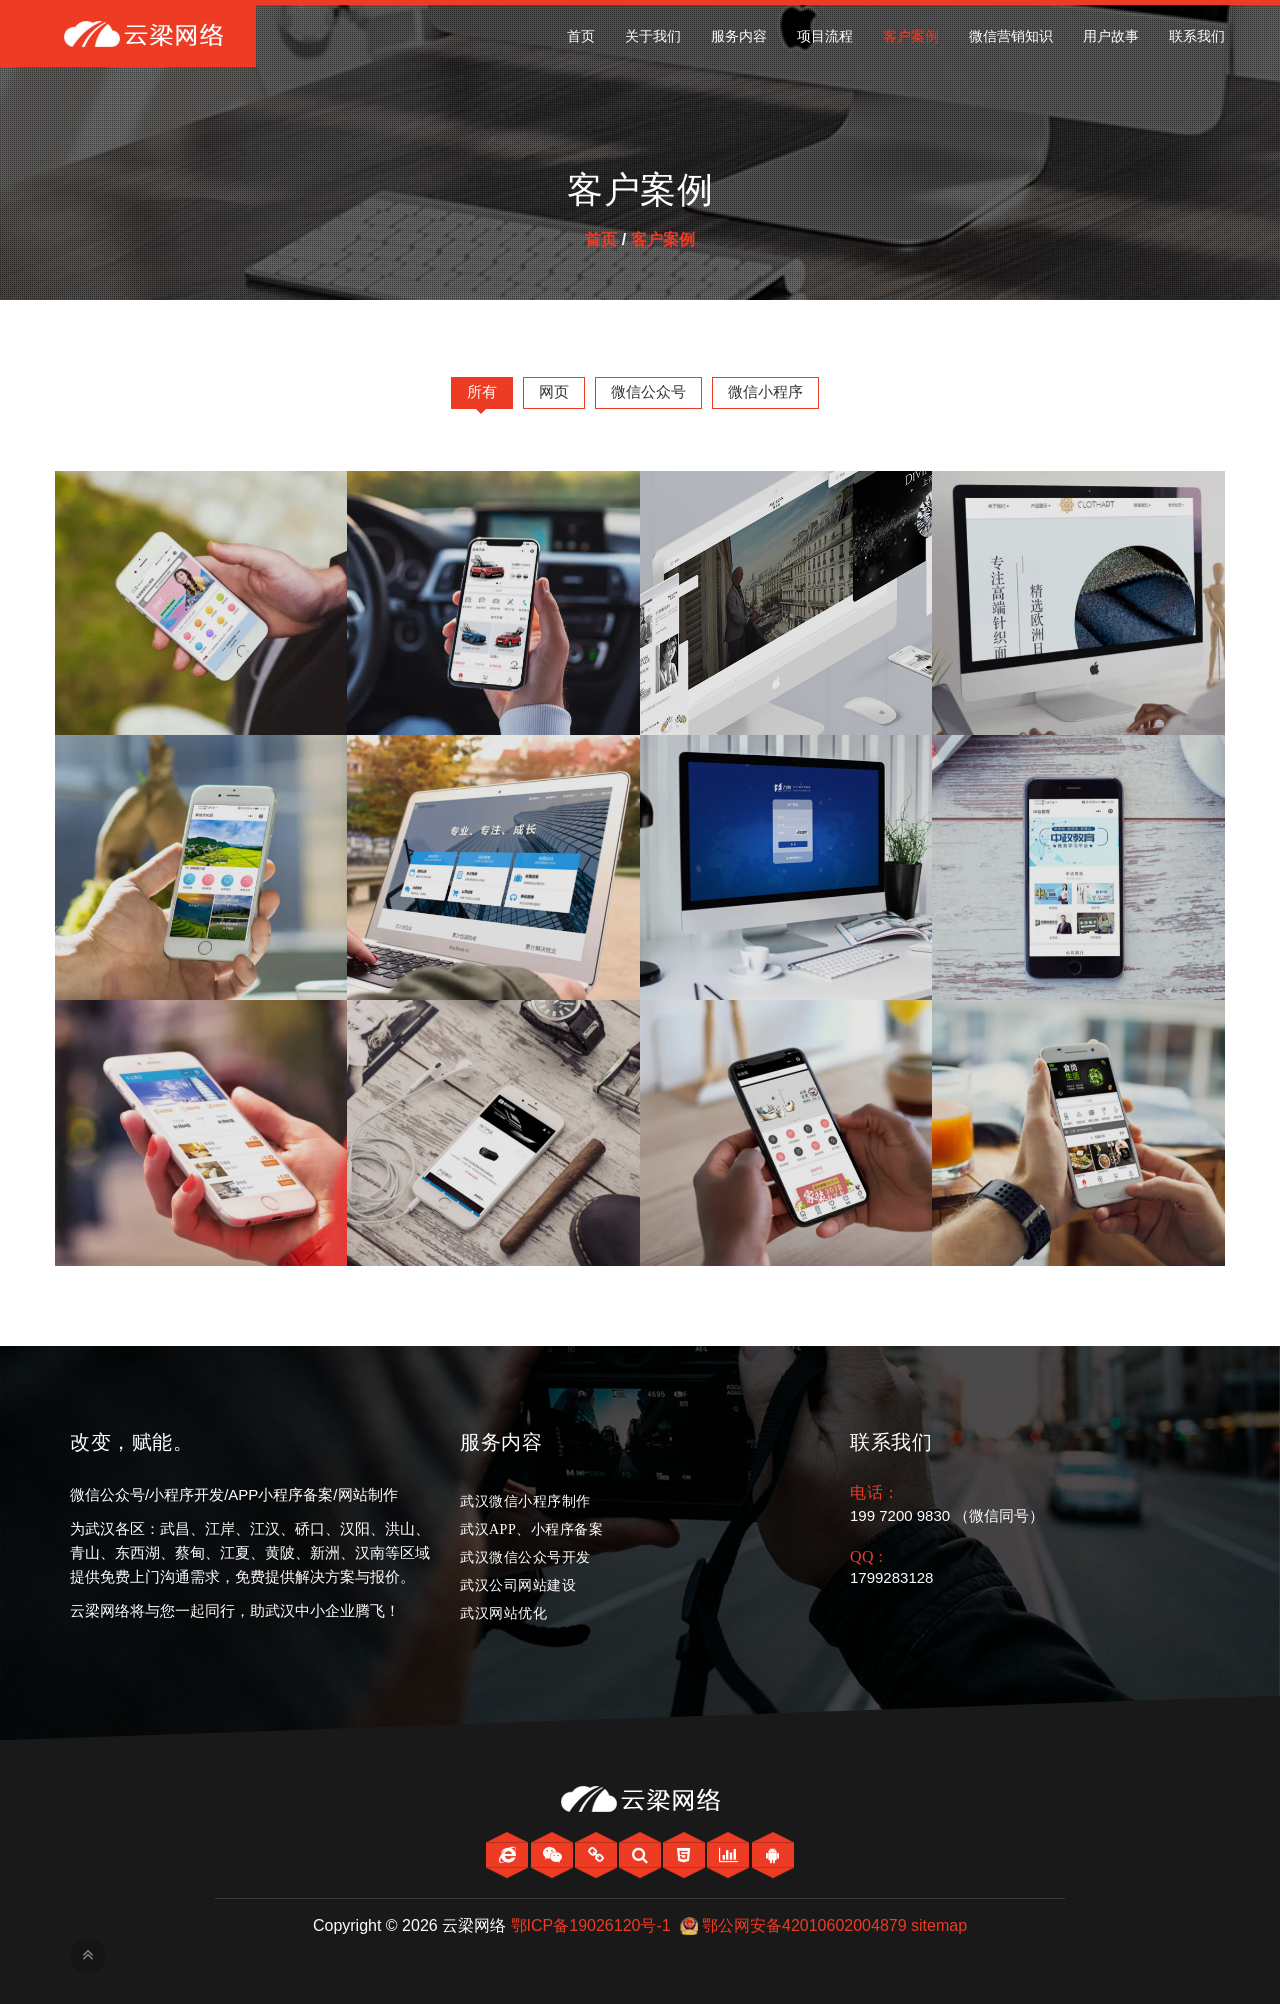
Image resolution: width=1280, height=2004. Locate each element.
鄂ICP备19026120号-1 (591, 1925)
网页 (554, 391)
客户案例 (911, 36)
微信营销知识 (1011, 36)
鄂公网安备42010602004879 (804, 1925)
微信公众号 (648, 391)
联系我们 (1197, 36)
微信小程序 (765, 391)
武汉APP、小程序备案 (531, 1529)
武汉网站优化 (503, 1613)
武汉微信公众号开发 (525, 1557)
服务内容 (739, 36)
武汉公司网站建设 (518, 1585)
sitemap (939, 1925)
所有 (482, 391)
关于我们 (653, 36)
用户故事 (1111, 36)
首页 (581, 36)
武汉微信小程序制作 (525, 1501)
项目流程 (825, 36)
